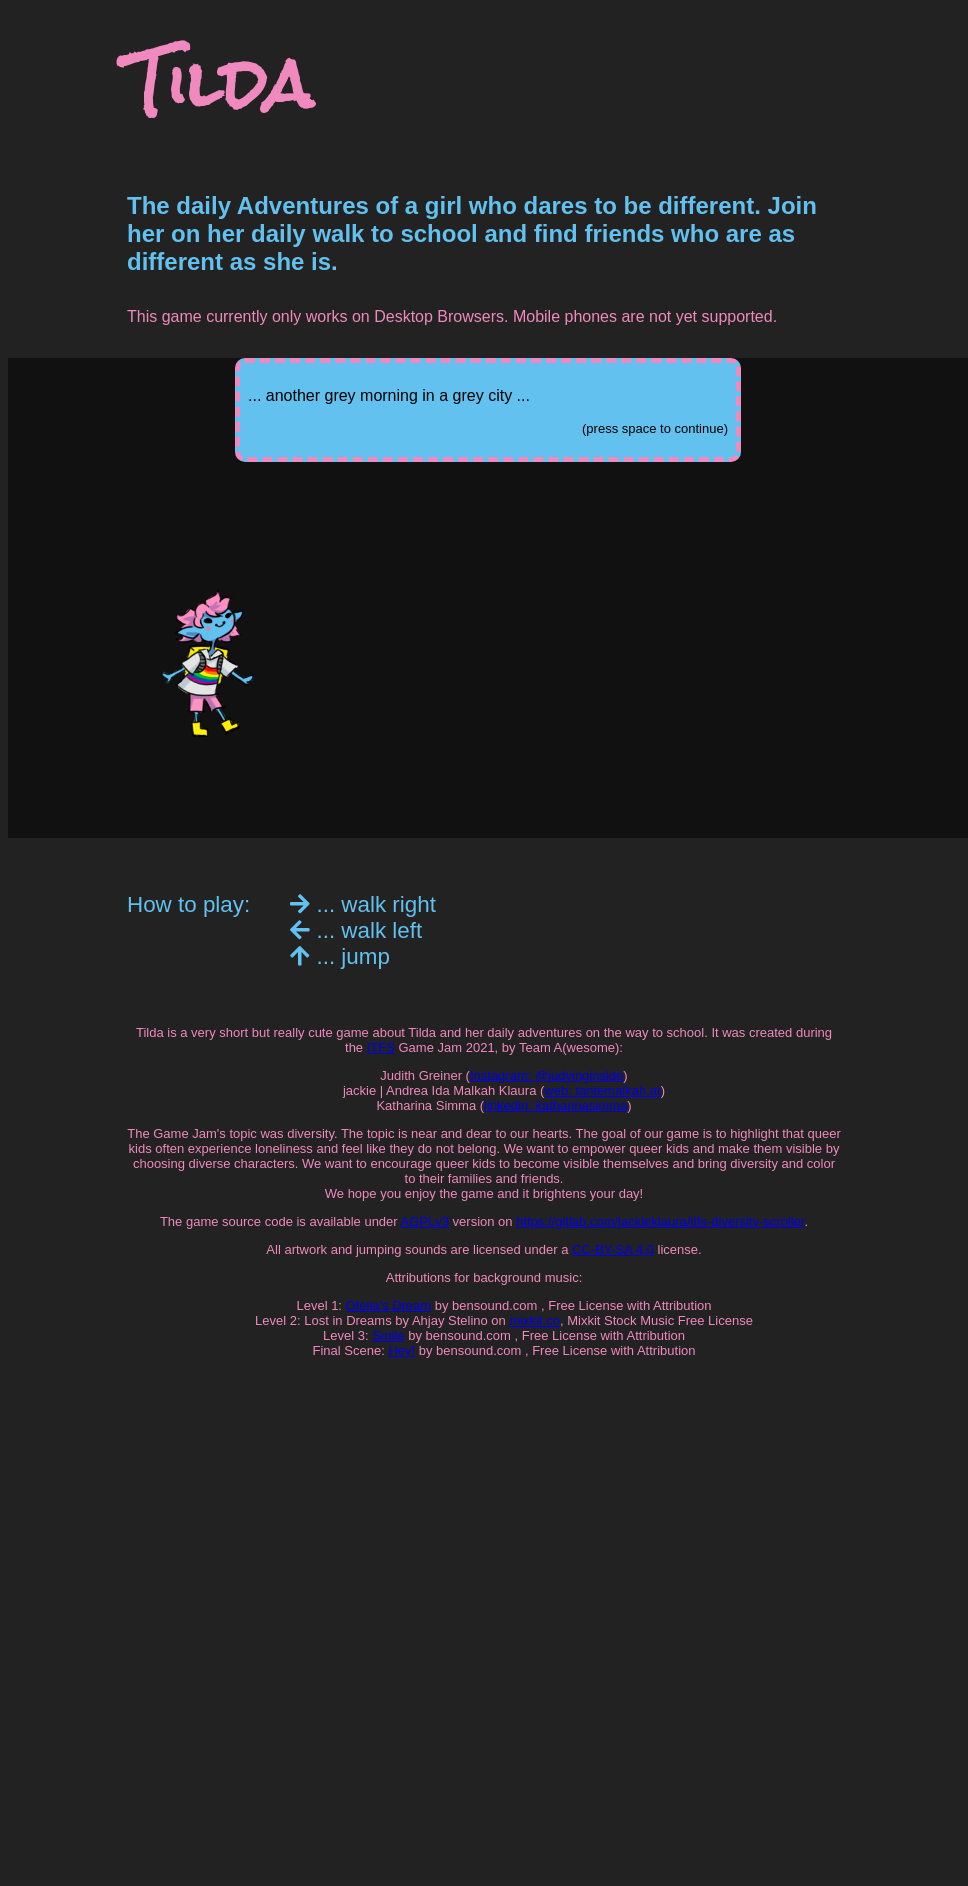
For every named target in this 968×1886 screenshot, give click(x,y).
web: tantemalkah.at (602, 1090)
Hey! (401, 1350)
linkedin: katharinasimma (555, 1105)
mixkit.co (534, 1320)
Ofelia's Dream (389, 1305)
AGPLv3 (425, 1221)
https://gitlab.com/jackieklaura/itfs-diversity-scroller (660, 1221)
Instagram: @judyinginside (546, 1075)
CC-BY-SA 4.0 (613, 1249)
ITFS (381, 1047)
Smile (388, 1335)
